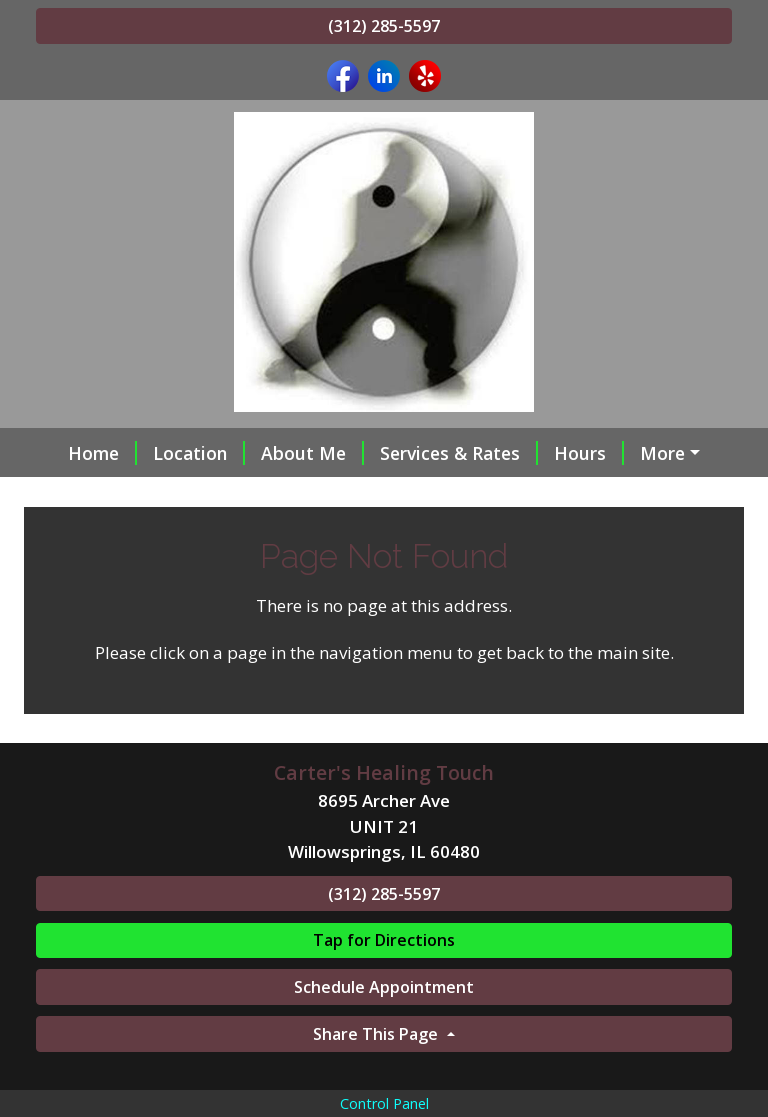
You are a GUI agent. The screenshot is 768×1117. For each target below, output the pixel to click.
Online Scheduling (412, 495)
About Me (296, 453)
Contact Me (110, 495)
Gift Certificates (581, 495)
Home (86, 453)
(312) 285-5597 (384, 26)
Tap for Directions (384, 983)
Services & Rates (443, 453)
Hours (573, 453)
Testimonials (248, 495)
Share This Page (377, 1076)
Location (183, 453)
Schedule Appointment (384, 1030)
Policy (658, 453)
